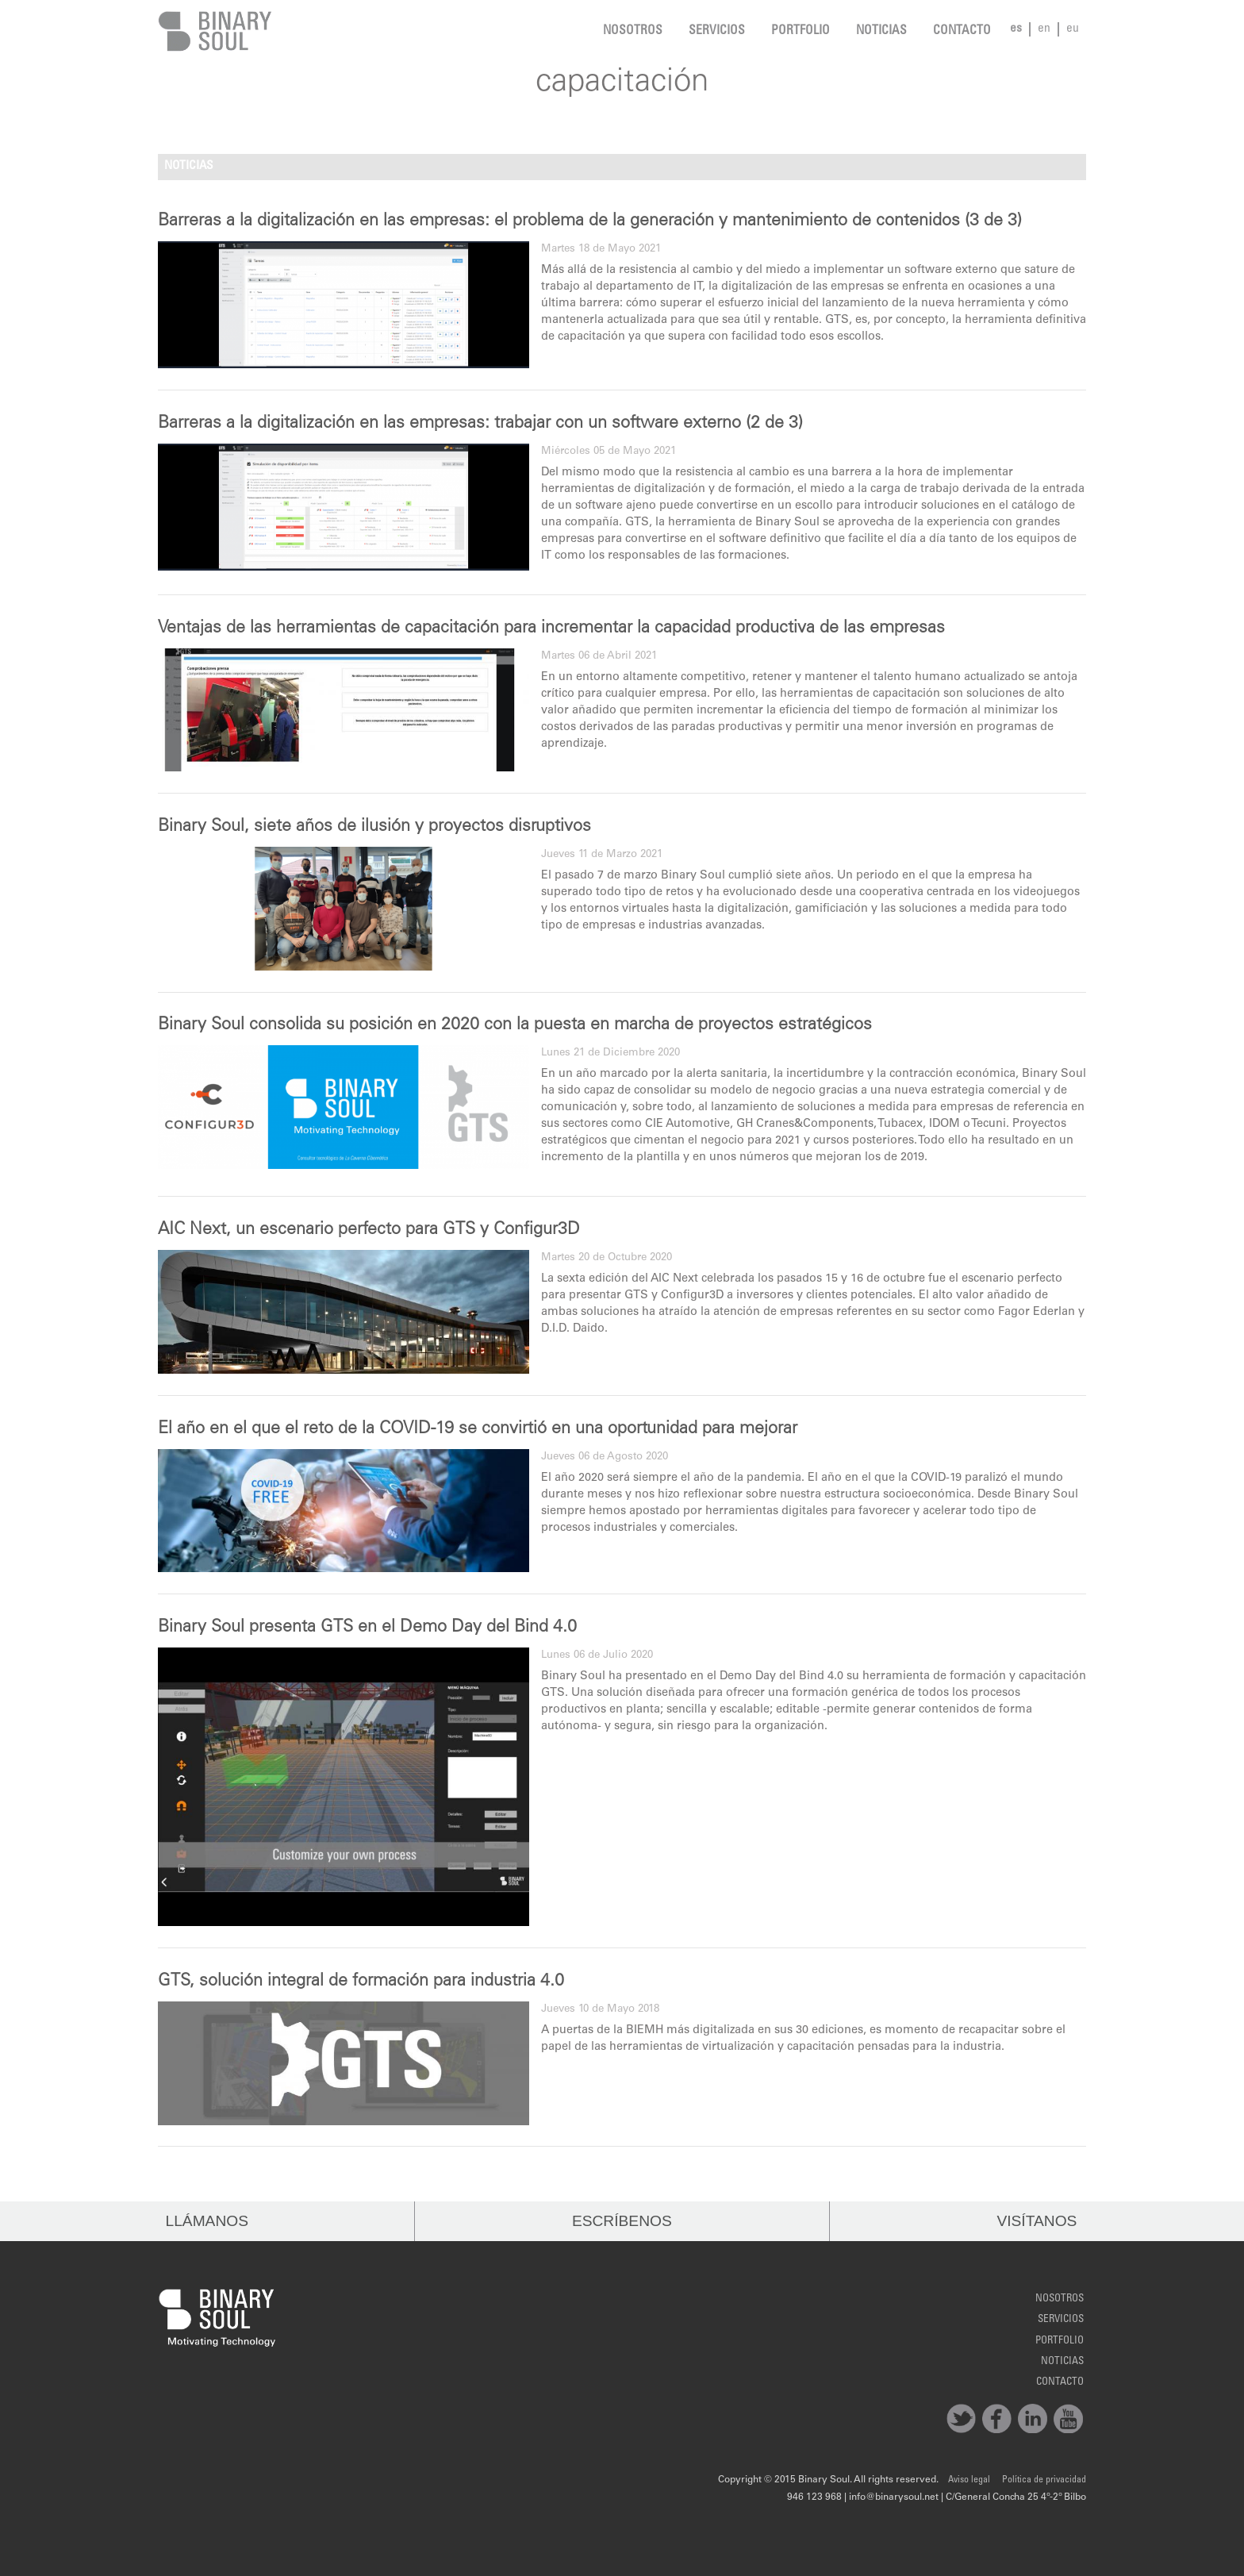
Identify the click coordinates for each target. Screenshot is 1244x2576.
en (1044, 29)
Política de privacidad (1044, 2480)
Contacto (962, 31)
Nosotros (632, 31)
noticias (881, 31)
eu (1072, 29)
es (1016, 29)
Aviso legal (969, 2480)
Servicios (717, 31)
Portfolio (800, 31)
